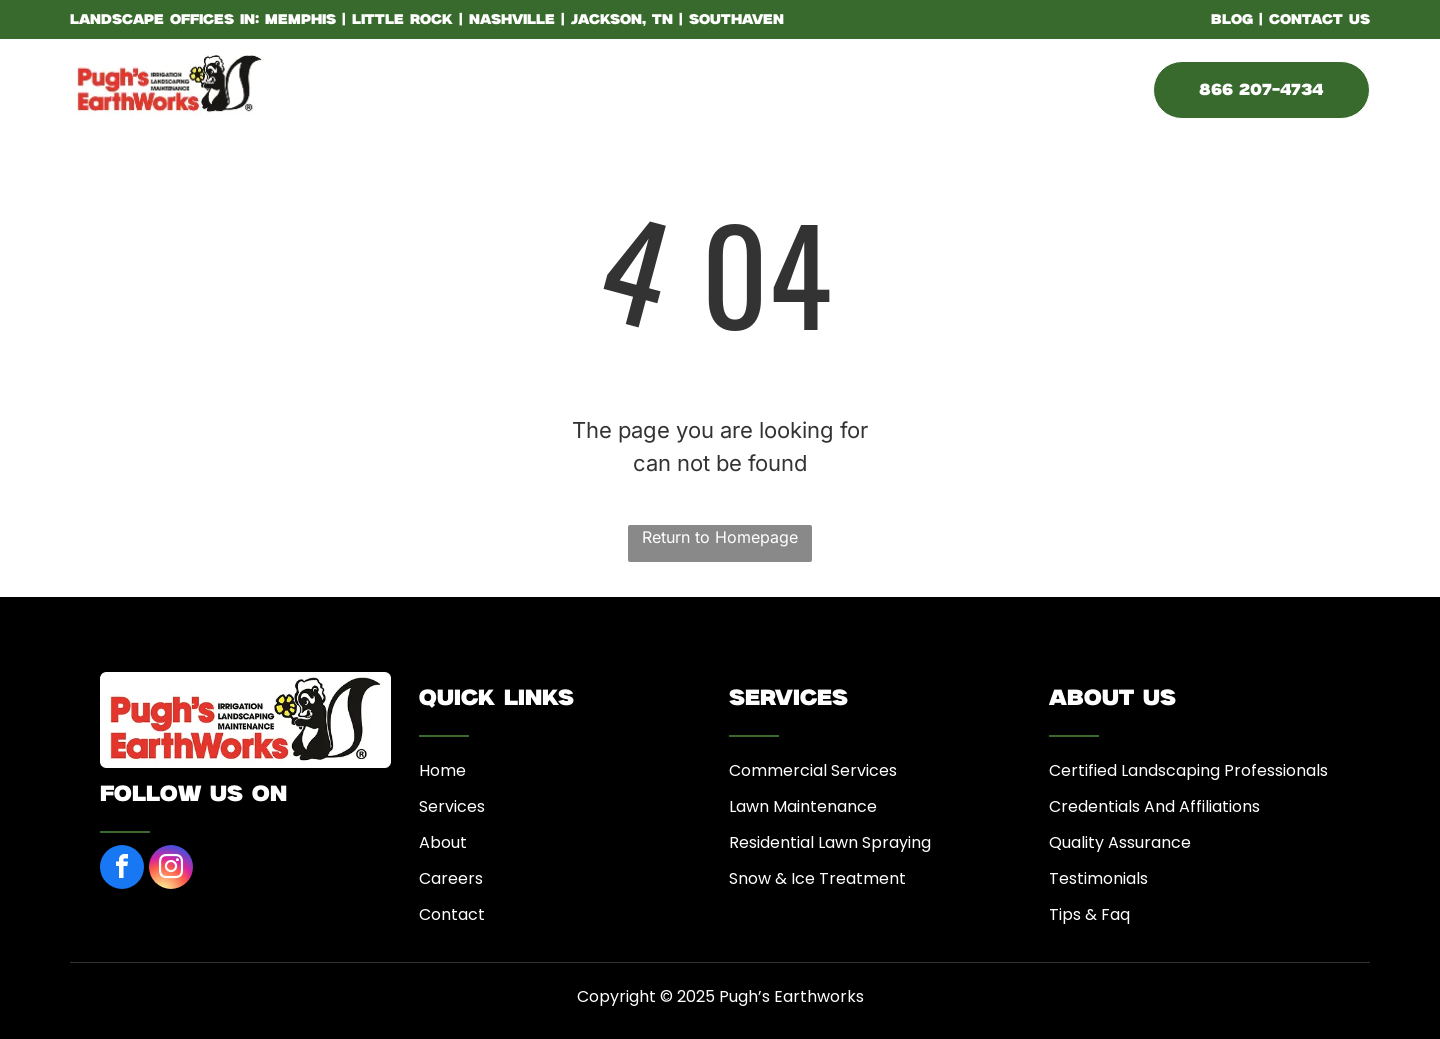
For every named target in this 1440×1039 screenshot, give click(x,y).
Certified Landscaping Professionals (1188, 770)
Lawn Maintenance (803, 806)
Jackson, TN (622, 20)
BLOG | (1237, 20)
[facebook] (122, 869)
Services (452, 806)
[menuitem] (410, 86)
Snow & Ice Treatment (817, 878)
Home (442, 770)
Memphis (300, 20)
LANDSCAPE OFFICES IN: (164, 20)
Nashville (512, 20)
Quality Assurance (1120, 842)
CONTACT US (1319, 20)
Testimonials (1098, 878)
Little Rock (402, 20)
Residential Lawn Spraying (830, 842)
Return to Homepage (720, 537)
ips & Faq (1094, 914)
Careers (451, 878)
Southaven (736, 20)
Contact (452, 914)
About (443, 842)
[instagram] (171, 869)
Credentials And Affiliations (1154, 806)
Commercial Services (813, 770)
